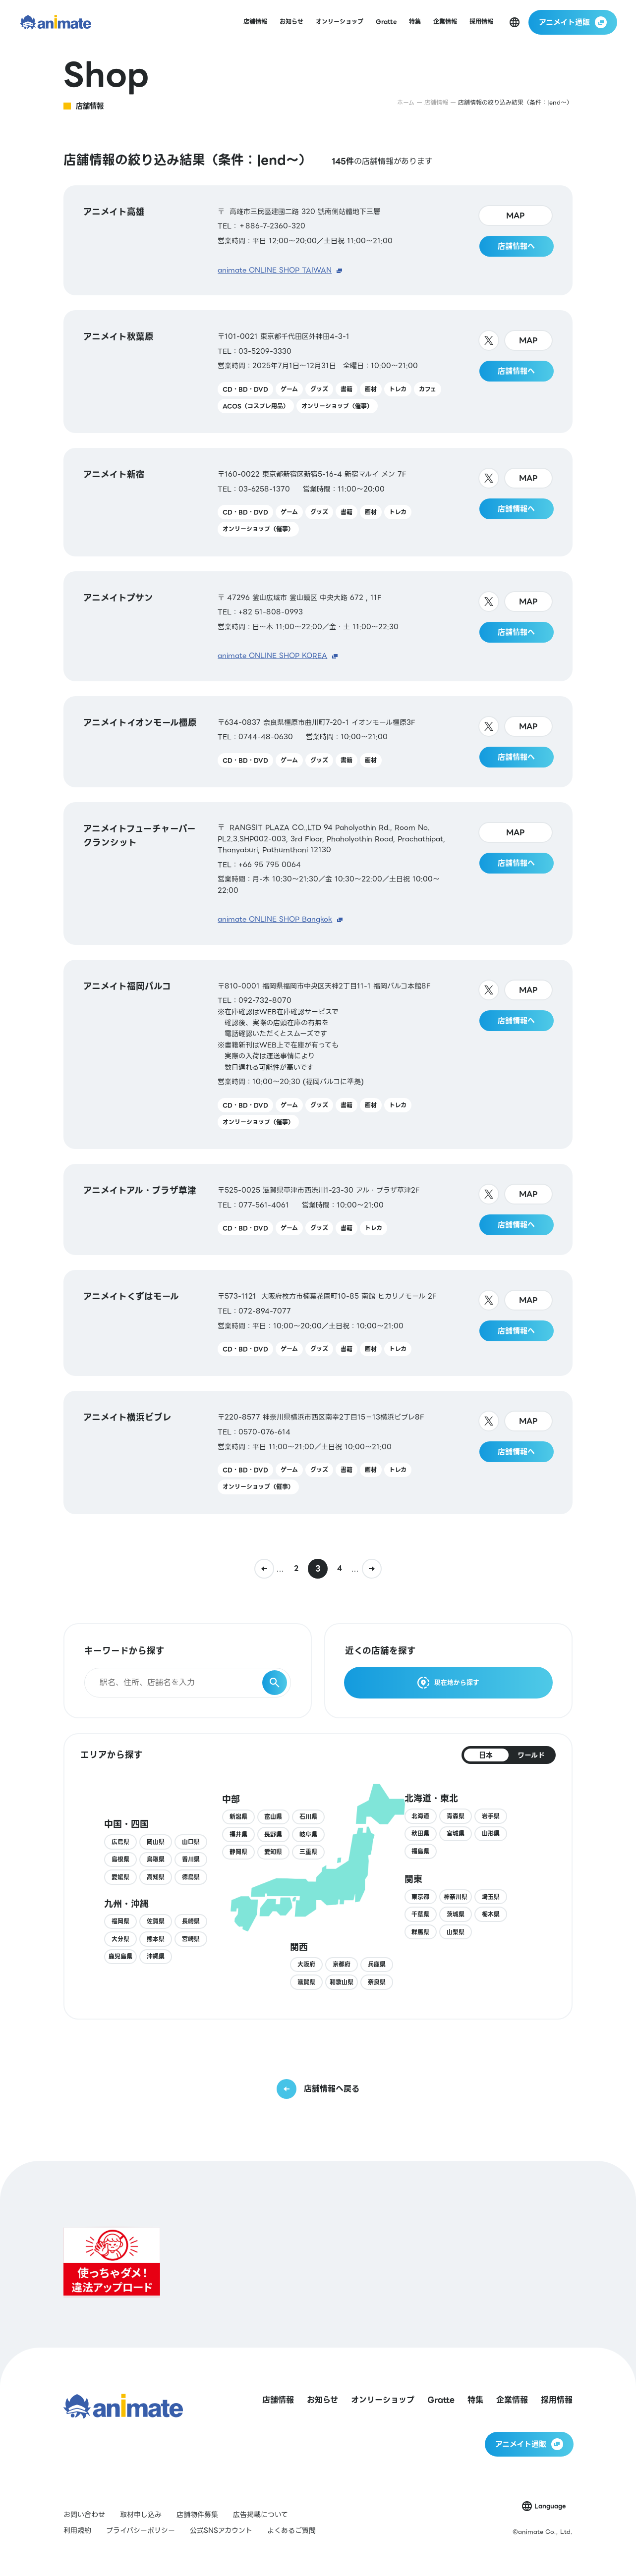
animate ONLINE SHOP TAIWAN (275, 270)
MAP (515, 215)
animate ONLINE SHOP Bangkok (275, 919)
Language (550, 2506)
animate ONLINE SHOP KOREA (272, 655)
